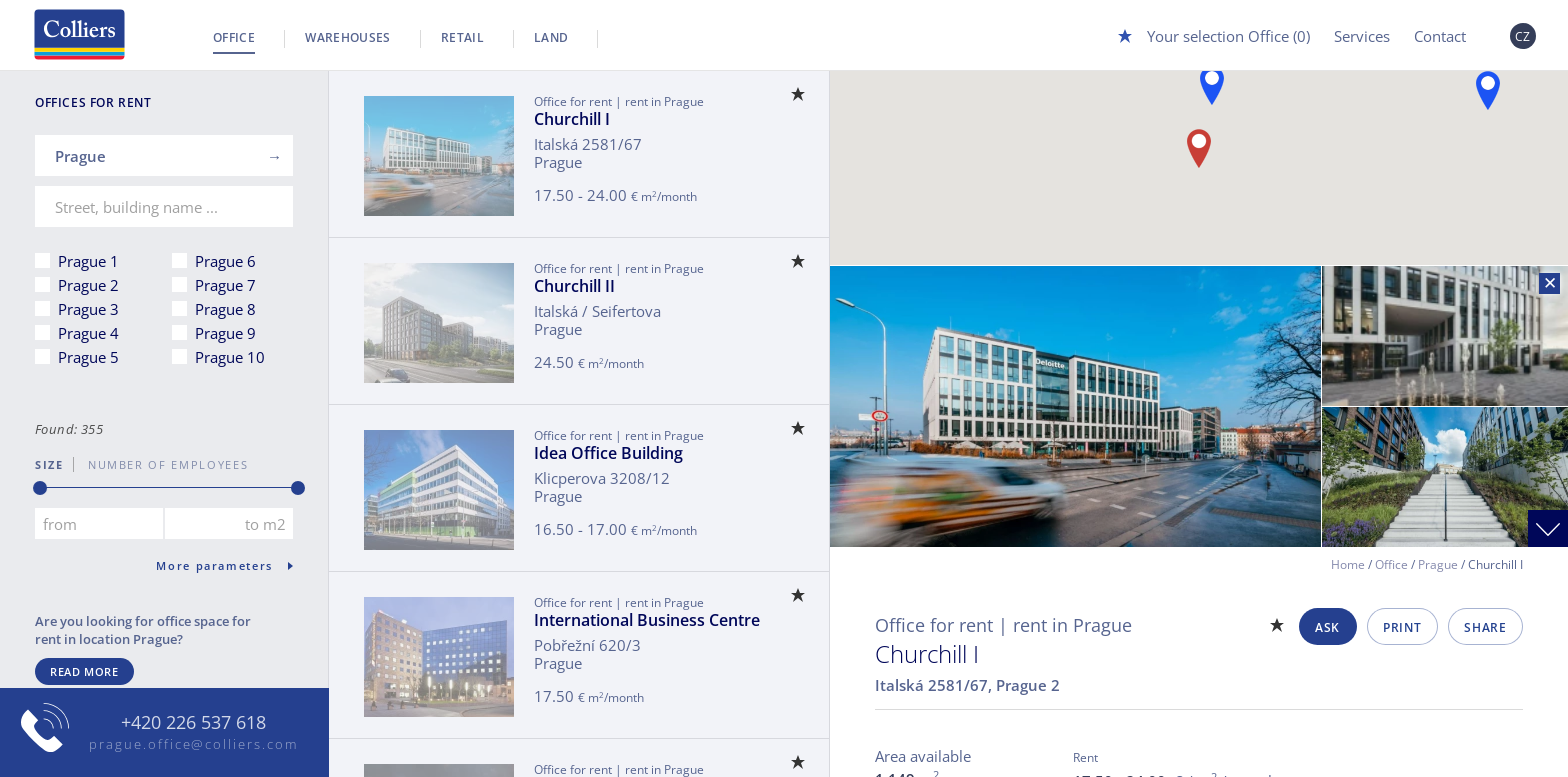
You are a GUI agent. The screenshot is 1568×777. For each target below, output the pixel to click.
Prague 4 (88, 333)
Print (1402, 627)
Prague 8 (225, 309)
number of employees (161, 464)
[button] (1199, 148)
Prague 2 (88, 285)
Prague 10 (230, 357)
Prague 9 (225, 333)
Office (234, 37)
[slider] (40, 488)
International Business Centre (647, 620)
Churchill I (572, 119)
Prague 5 (88, 357)
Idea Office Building (608, 453)
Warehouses (348, 37)
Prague (1438, 564)
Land (551, 37)
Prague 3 (88, 309)
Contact (1440, 36)
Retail (462, 37)
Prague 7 (225, 285)
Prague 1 (88, 261)
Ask (1327, 627)
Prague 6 (225, 261)
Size (49, 464)
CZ (1523, 36)
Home (1348, 564)
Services (1362, 36)
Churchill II (574, 286)
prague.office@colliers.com (193, 744)
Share (1485, 627)
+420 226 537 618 (193, 723)
